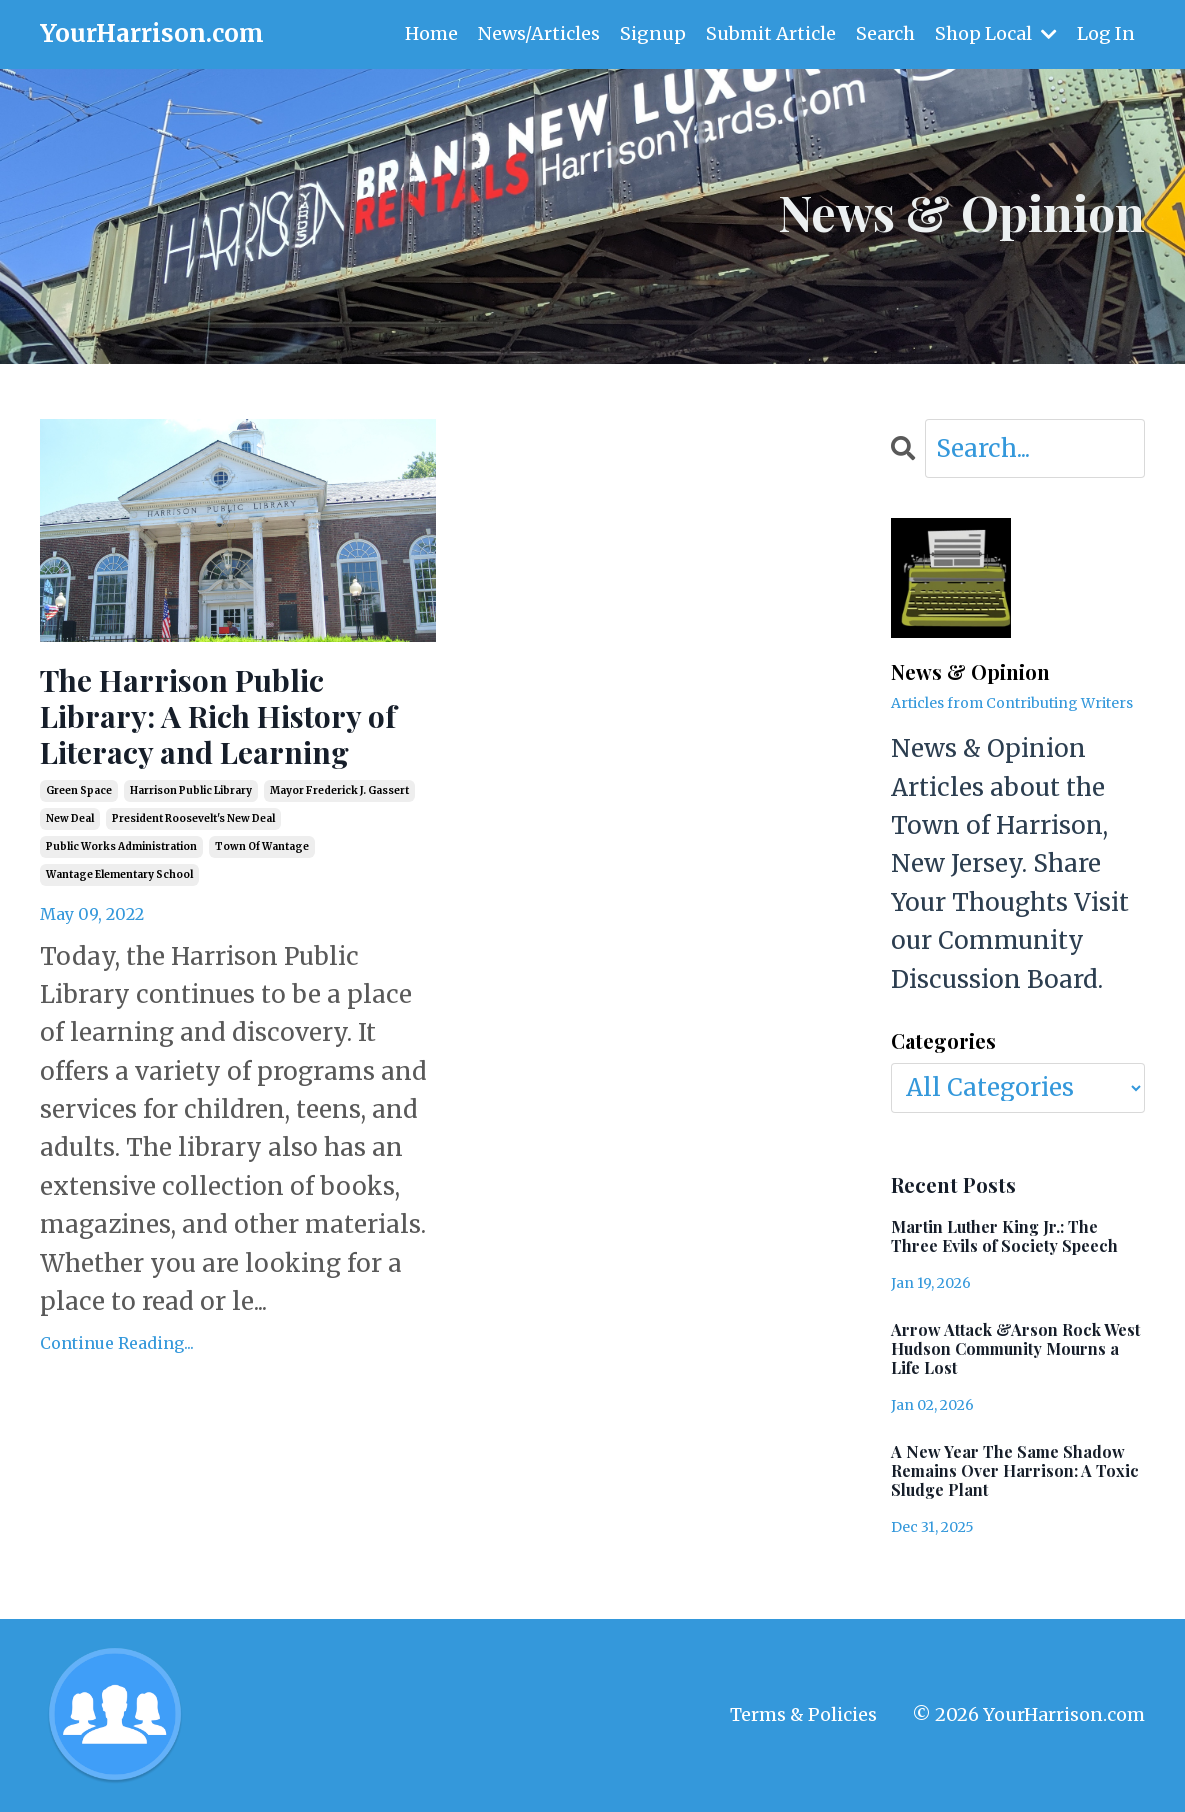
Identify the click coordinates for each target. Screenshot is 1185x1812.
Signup (653, 33)
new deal (70, 818)
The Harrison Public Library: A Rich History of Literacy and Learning (218, 716)
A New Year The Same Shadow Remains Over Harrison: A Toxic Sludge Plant (1015, 1471)
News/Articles (539, 33)
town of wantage (262, 846)
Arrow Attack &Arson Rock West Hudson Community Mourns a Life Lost (1015, 1349)
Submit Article (771, 33)
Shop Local (996, 33)
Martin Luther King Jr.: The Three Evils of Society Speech (1004, 1236)
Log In (1106, 33)
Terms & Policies (803, 1714)
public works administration (121, 846)
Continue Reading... (117, 1343)
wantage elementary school (119, 874)
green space (79, 790)
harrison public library (191, 790)
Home (431, 33)
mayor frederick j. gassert (339, 790)
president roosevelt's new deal (193, 818)
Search (885, 33)
